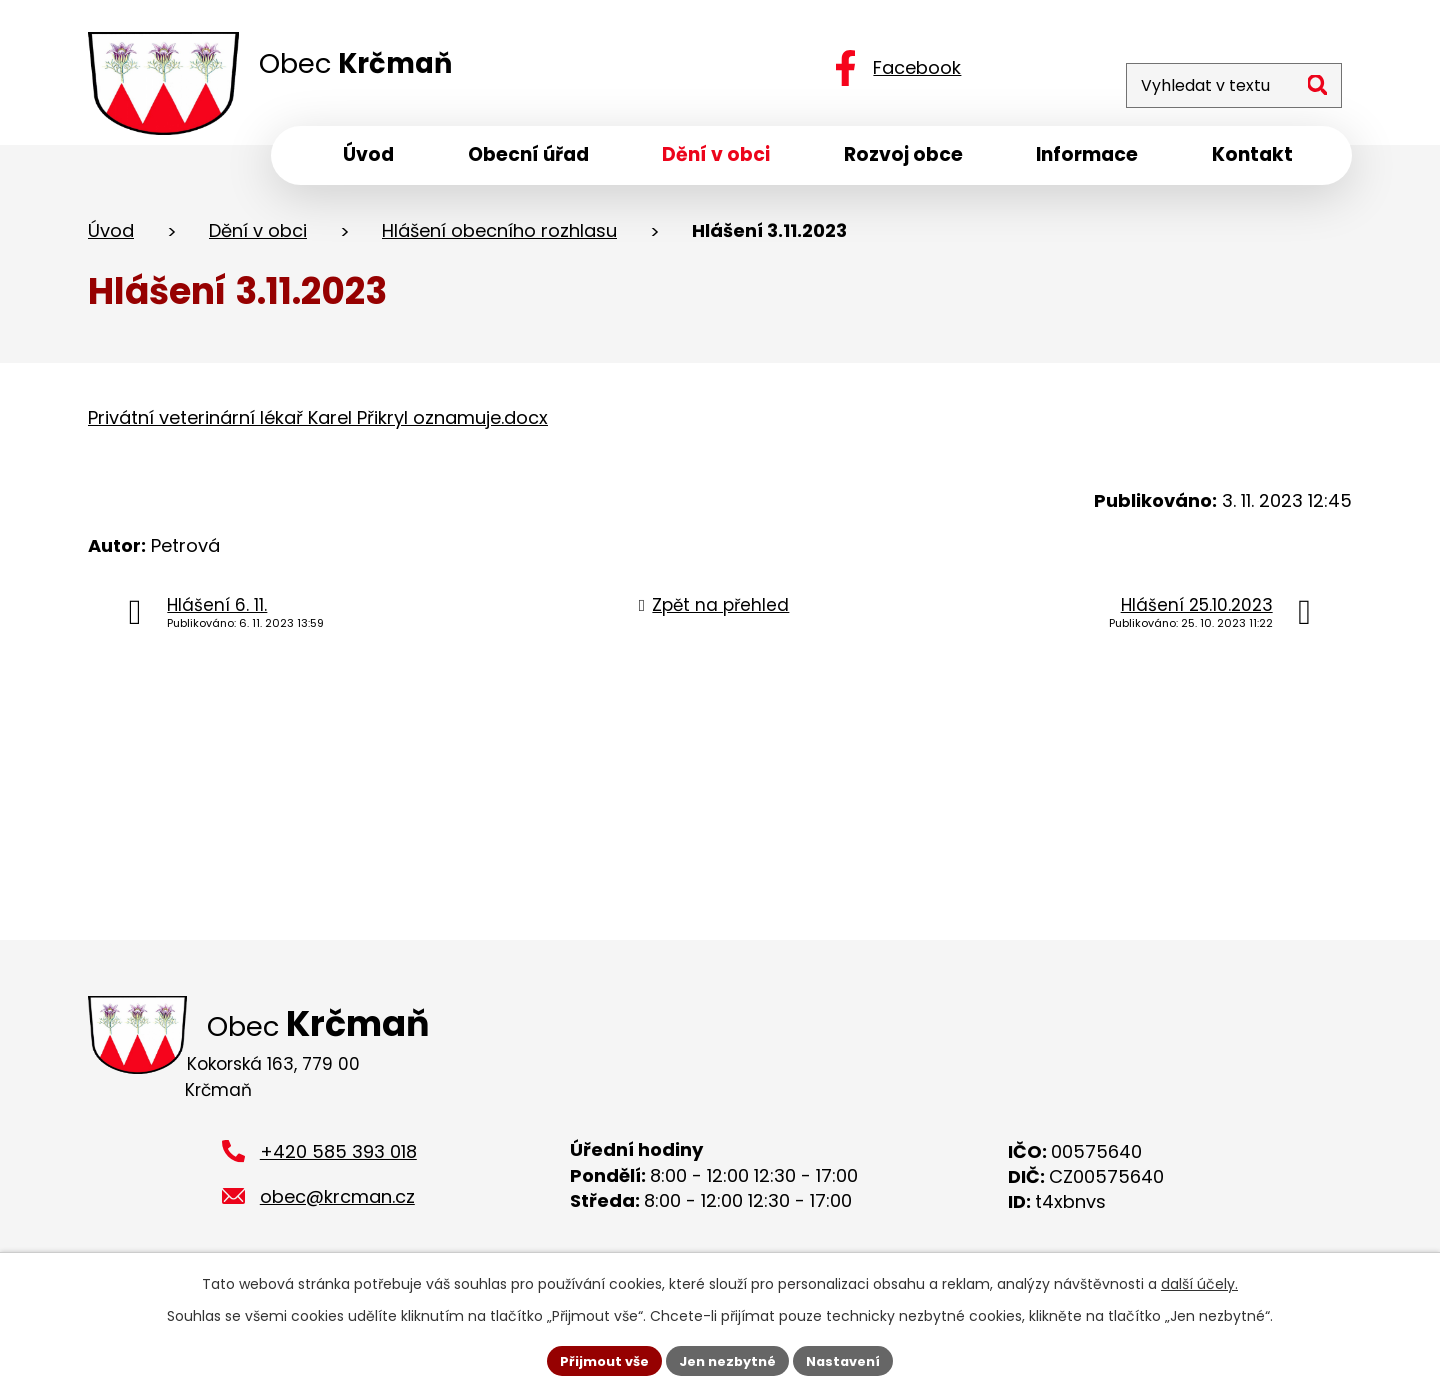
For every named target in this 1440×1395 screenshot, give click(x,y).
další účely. (1199, 1281)
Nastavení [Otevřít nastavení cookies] (852, 1359)
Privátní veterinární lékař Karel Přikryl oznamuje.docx (318, 425)
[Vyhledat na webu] (1212, 67)
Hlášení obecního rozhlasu (499, 238)
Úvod (111, 238)
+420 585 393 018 (338, 1140)
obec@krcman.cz (337, 1185)
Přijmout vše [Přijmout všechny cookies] (595, 1359)
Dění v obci (258, 238)
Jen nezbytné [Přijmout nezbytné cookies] (727, 1359)
